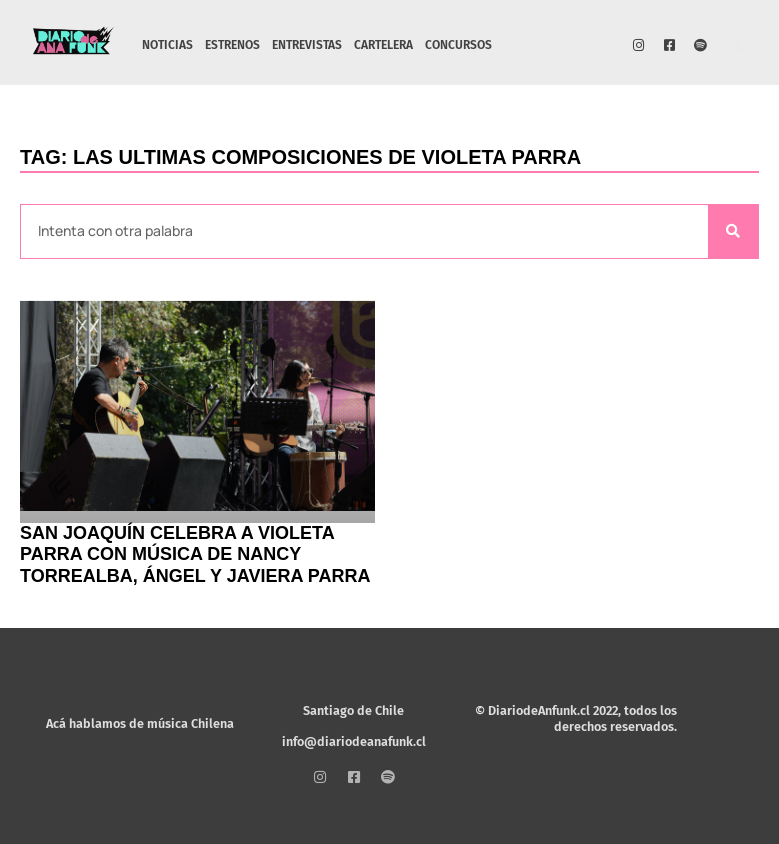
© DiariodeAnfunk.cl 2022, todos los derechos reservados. (576, 718)
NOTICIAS (167, 45)
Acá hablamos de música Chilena (140, 723)
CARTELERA (383, 45)
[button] (736, 47)
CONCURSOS (458, 45)
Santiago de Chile (353, 710)
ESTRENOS (232, 45)
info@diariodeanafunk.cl (354, 741)
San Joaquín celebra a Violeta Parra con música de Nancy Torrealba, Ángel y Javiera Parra (195, 554)
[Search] (733, 231)
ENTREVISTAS (307, 45)
